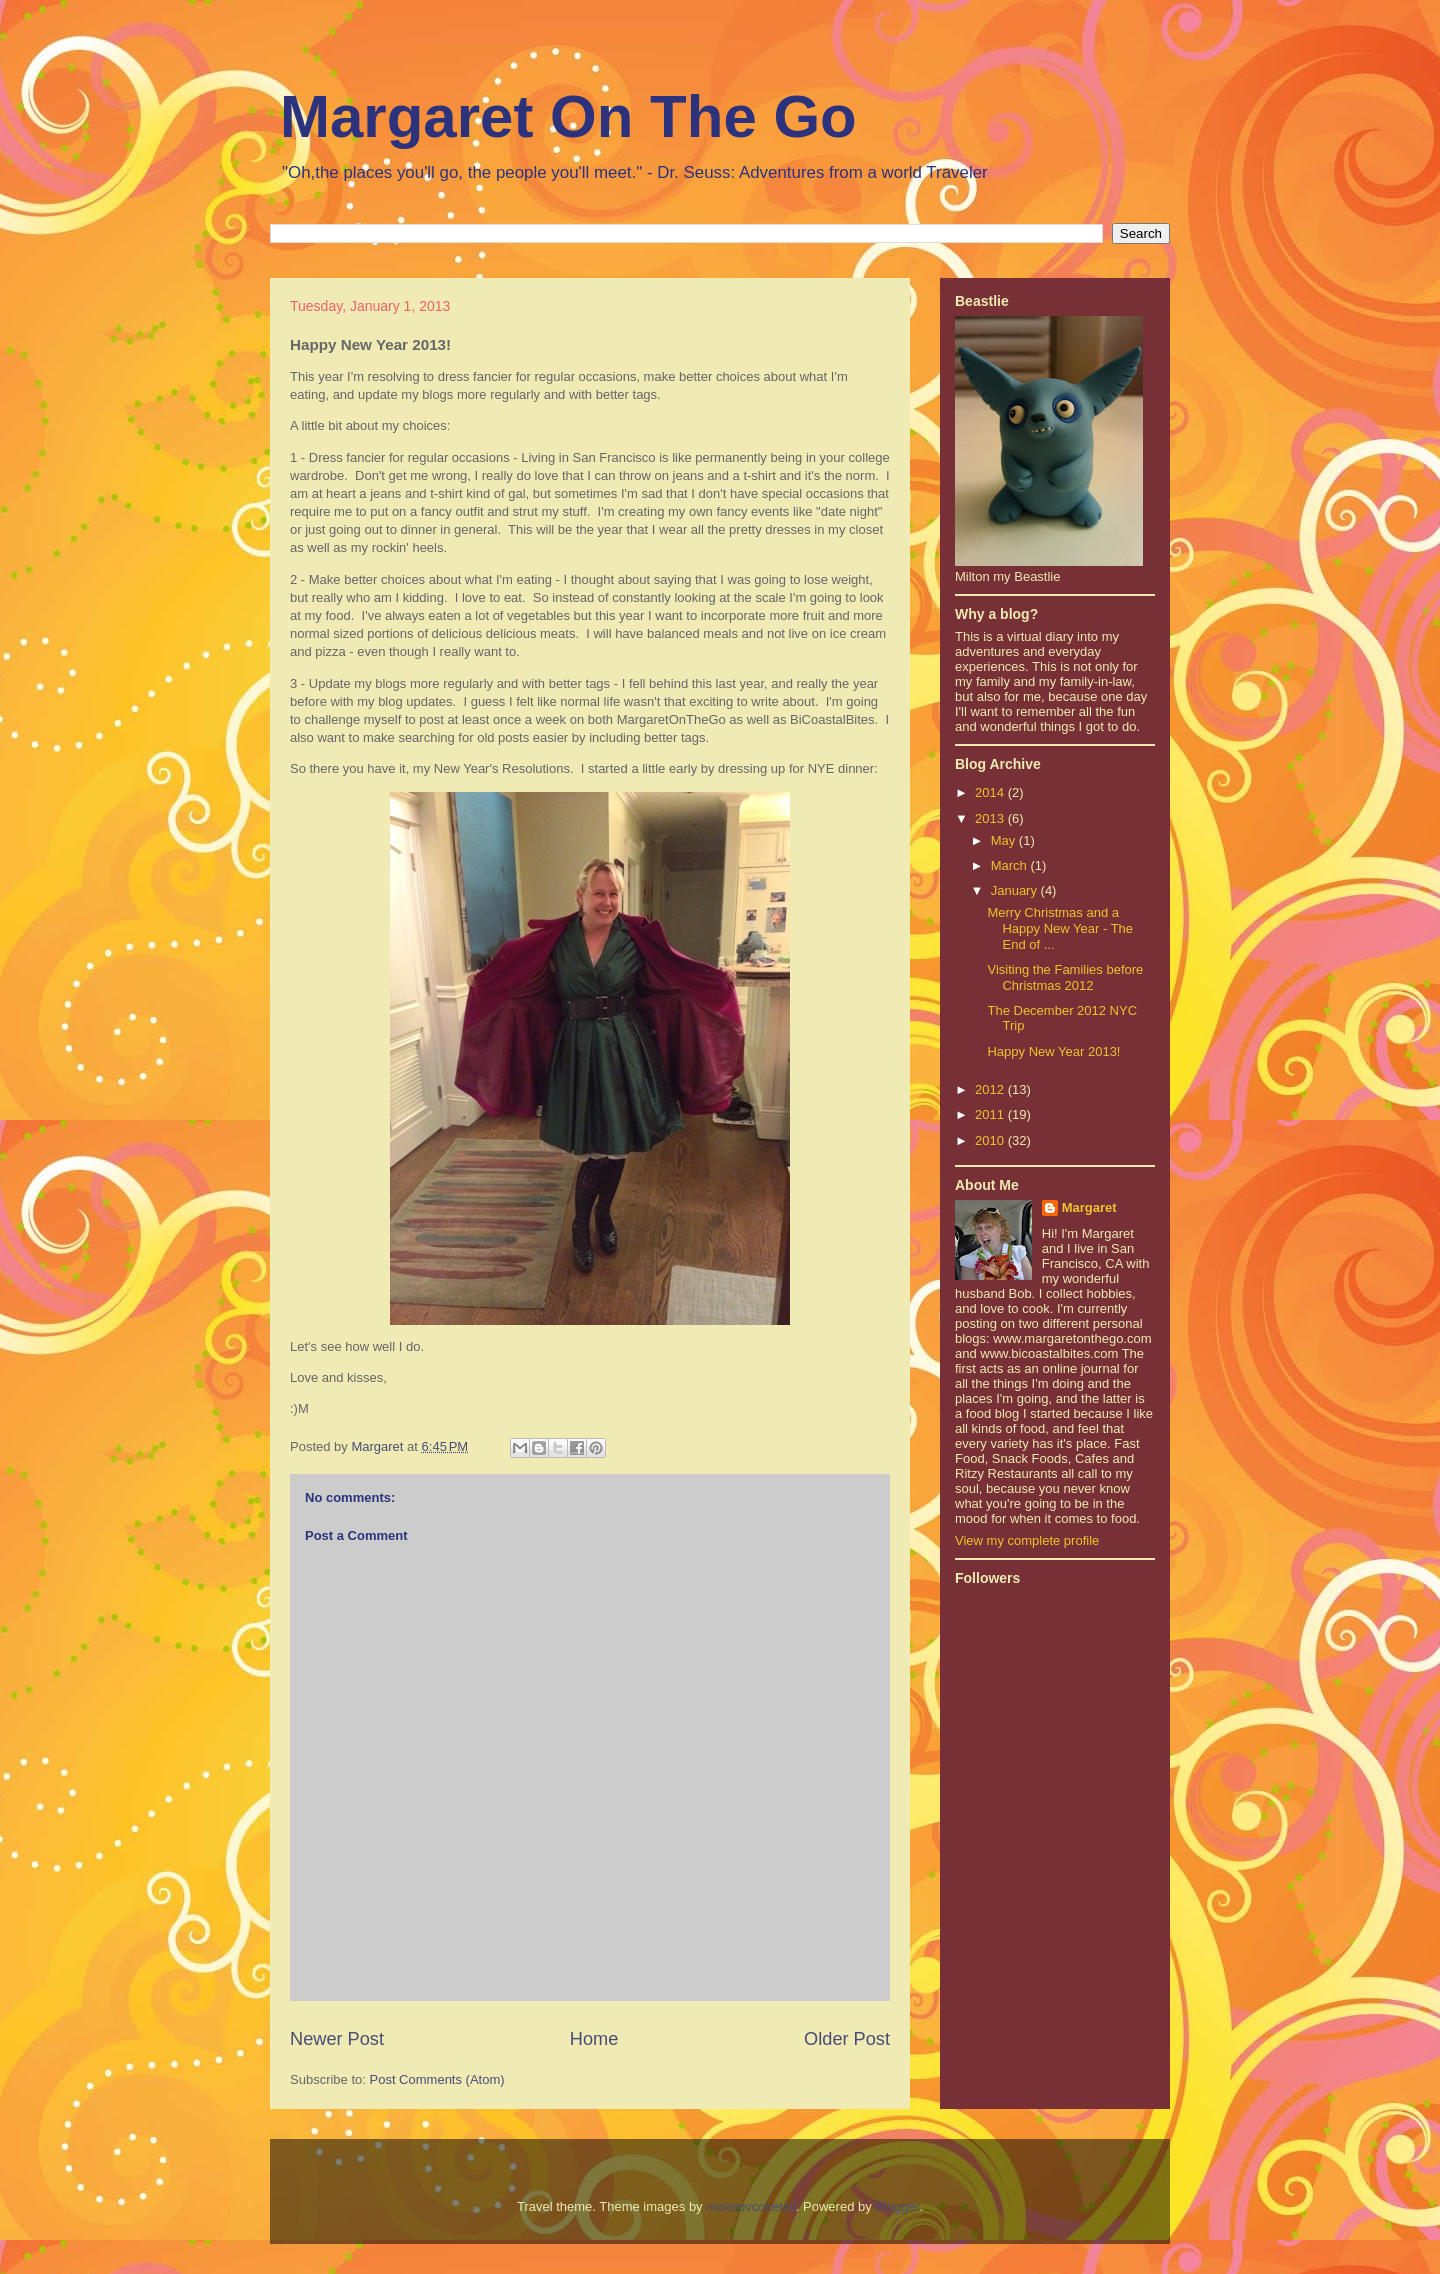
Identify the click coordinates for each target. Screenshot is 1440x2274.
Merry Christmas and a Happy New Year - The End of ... (1060, 928)
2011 (991, 1114)
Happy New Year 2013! (1053, 1051)
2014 (991, 792)
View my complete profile (1027, 1540)
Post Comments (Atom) (437, 2079)
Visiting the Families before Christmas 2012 (1065, 977)
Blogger (897, 2206)
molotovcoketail (751, 2206)
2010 (991, 1140)
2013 (991, 818)
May (1005, 840)
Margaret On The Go (568, 116)
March (1011, 865)
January (1016, 890)
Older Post (847, 2039)
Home (594, 2039)
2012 (991, 1089)
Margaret (1089, 1207)
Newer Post (337, 2039)
